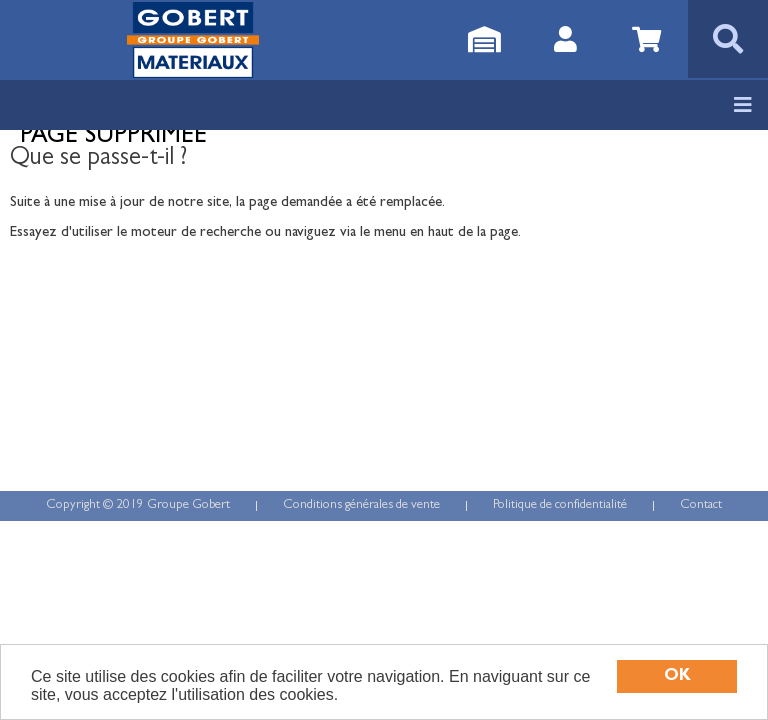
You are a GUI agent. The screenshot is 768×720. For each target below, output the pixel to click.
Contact (701, 505)
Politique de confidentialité (560, 505)
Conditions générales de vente (361, 505)
